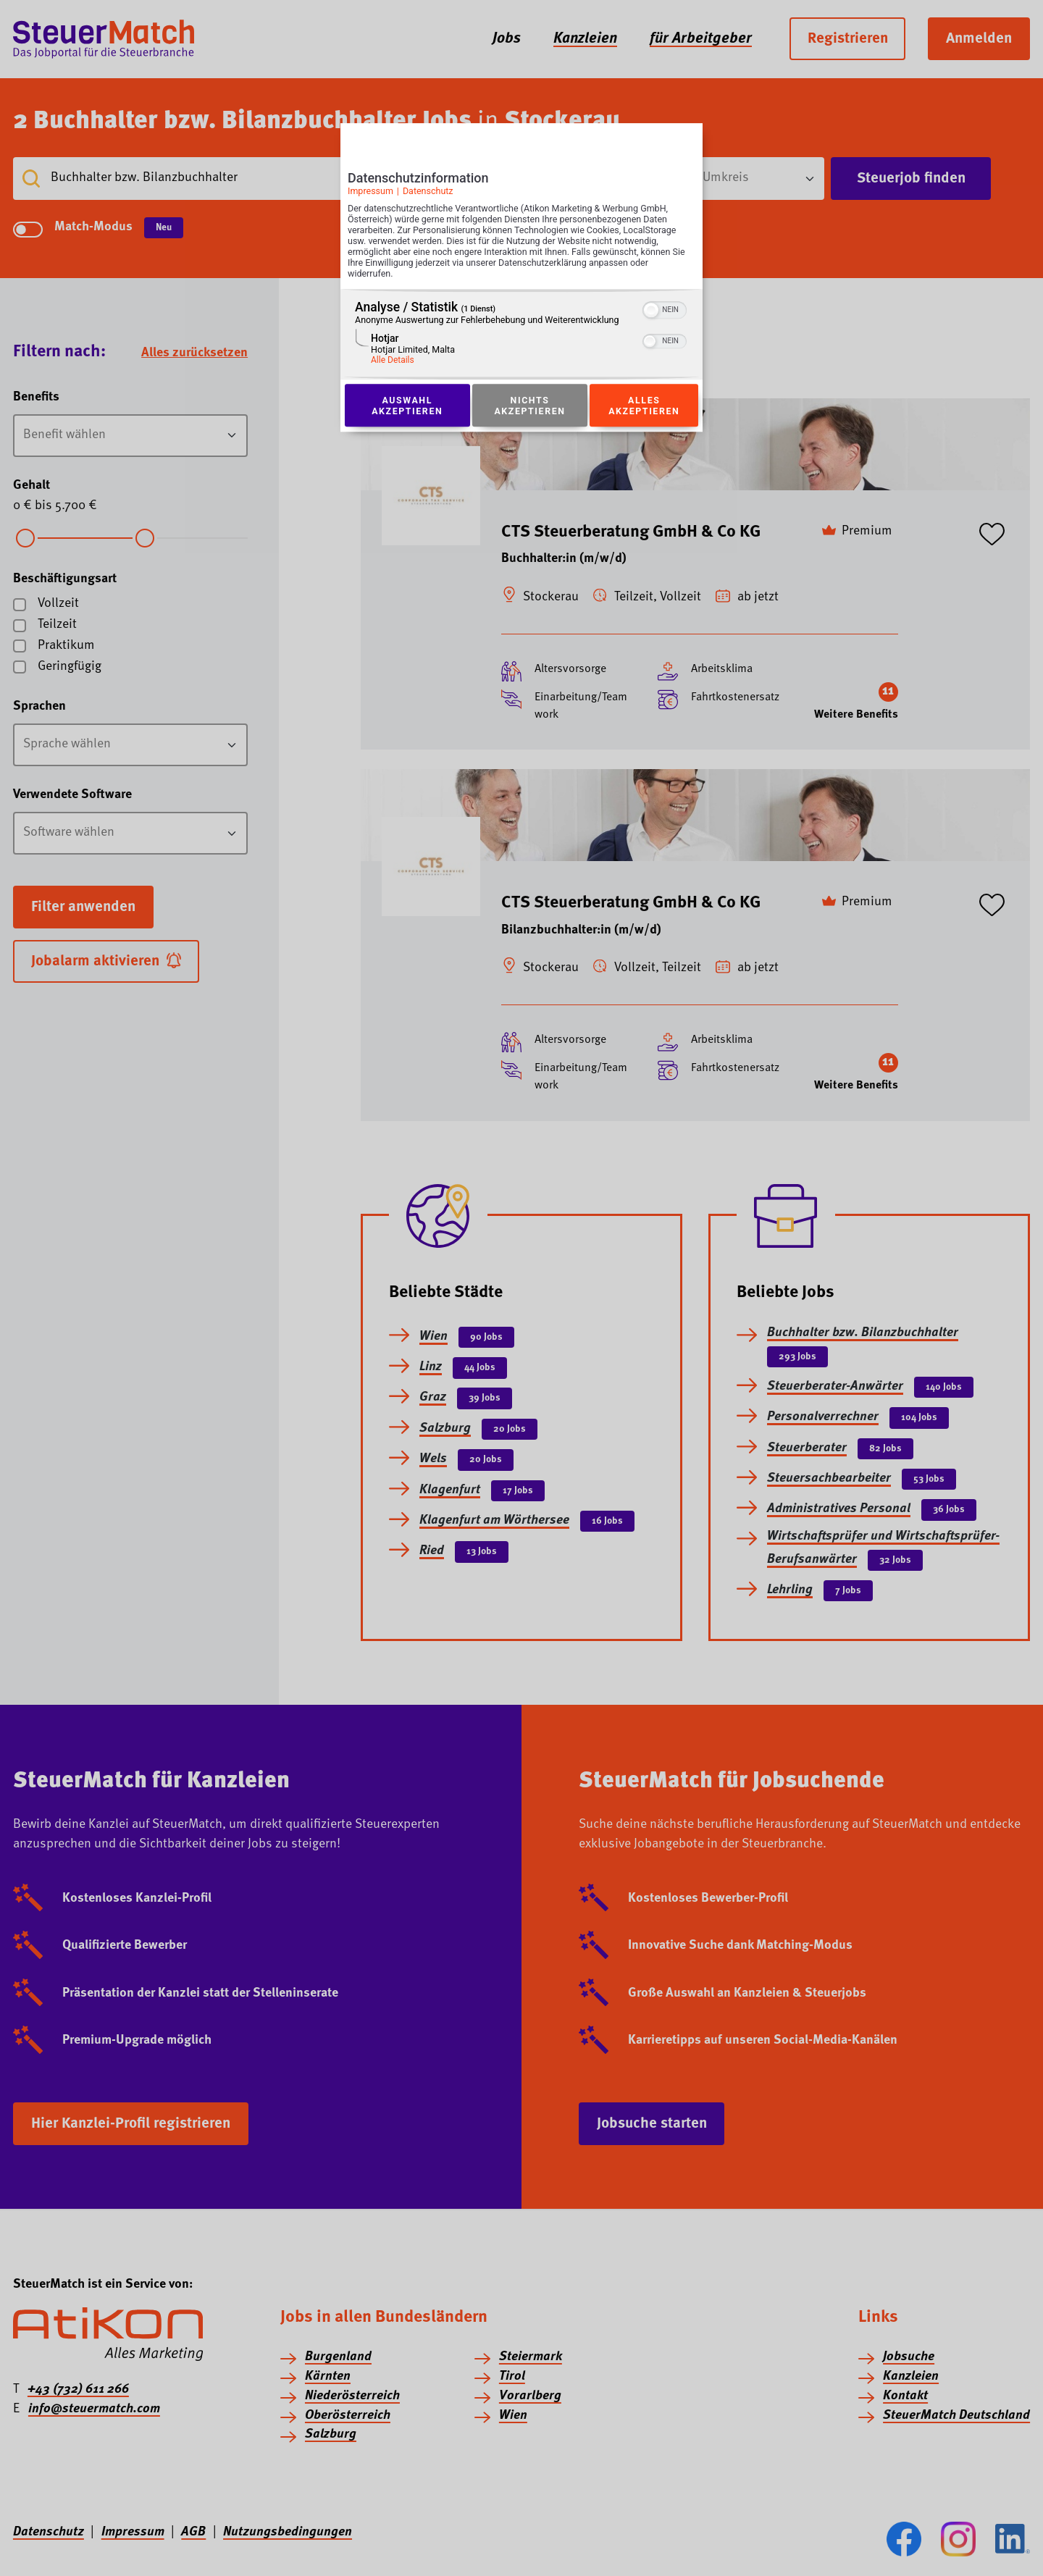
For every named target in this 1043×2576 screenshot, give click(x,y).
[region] (521, 335)
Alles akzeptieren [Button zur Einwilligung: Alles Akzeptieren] (643, 405)
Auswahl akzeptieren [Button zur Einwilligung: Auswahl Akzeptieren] (407, 405)
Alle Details (392, 361)
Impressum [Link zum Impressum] (370, 190)
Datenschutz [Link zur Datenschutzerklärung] (428, 190)
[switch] (664, 309)
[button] (651, 310)
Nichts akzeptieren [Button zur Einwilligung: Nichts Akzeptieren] (529, 405)
